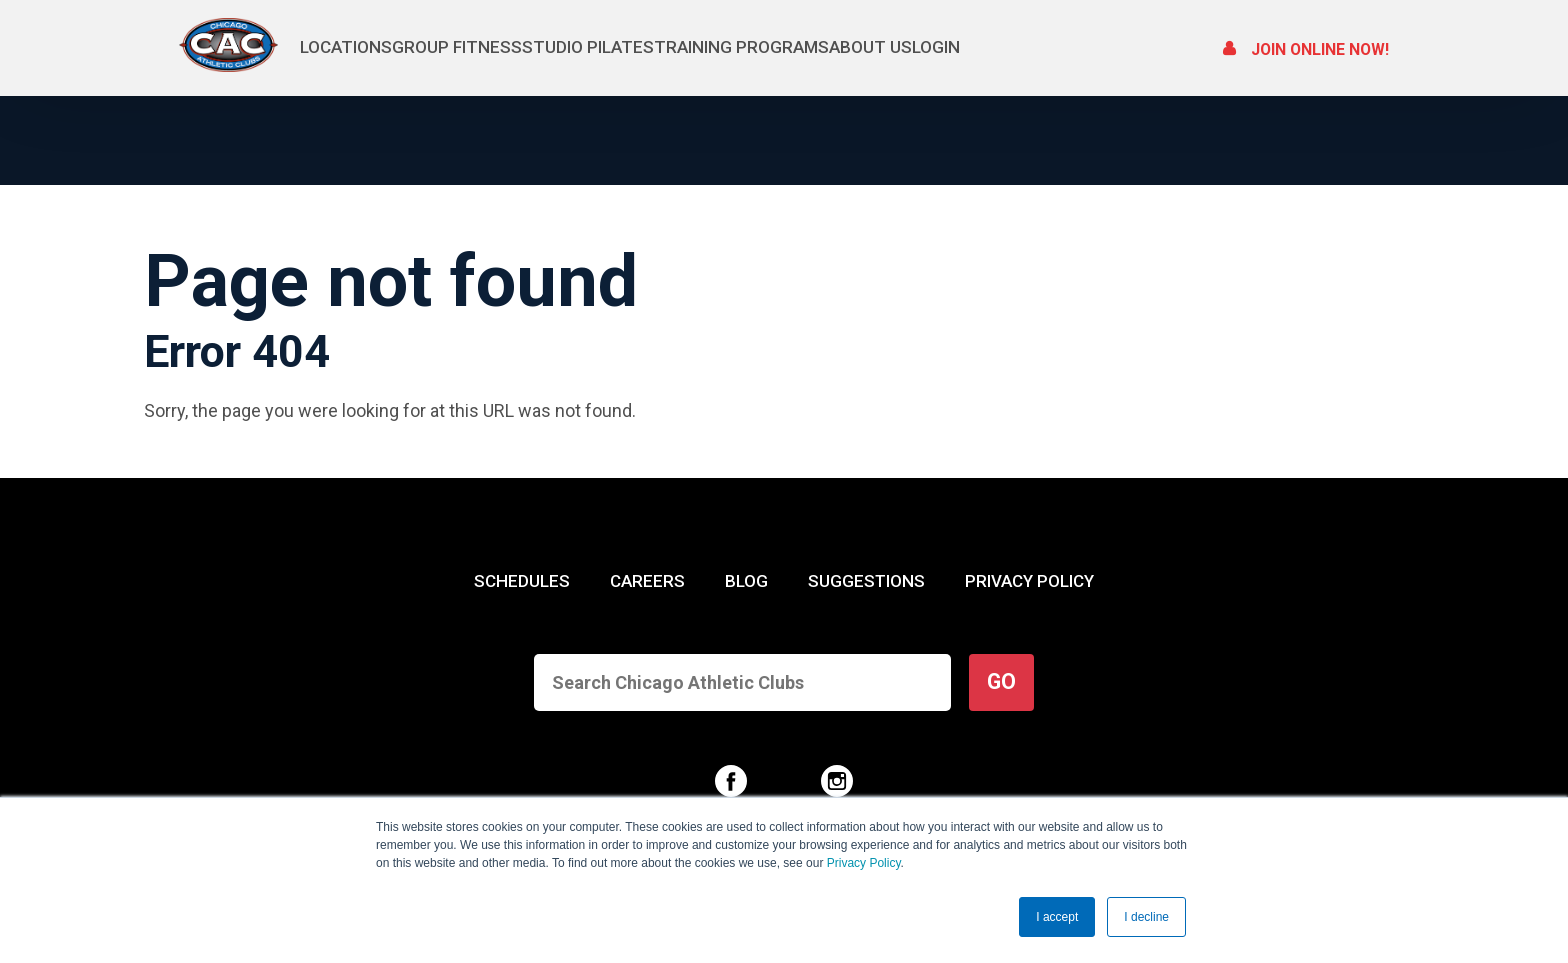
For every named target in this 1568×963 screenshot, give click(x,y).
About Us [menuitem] (1017, 47)
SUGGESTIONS (866, 581)
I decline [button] (1146, 917)
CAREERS (647, 581)
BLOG (746, 581)
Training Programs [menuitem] (851, 47)
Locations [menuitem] (345, 47)
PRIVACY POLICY (1029, 581)
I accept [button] (1057, 917)
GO (1001, 681)
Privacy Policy (864, 864)
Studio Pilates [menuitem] (661, 47)
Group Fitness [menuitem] (493, 47)
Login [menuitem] (1120, 47)
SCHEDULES (522, 581)
